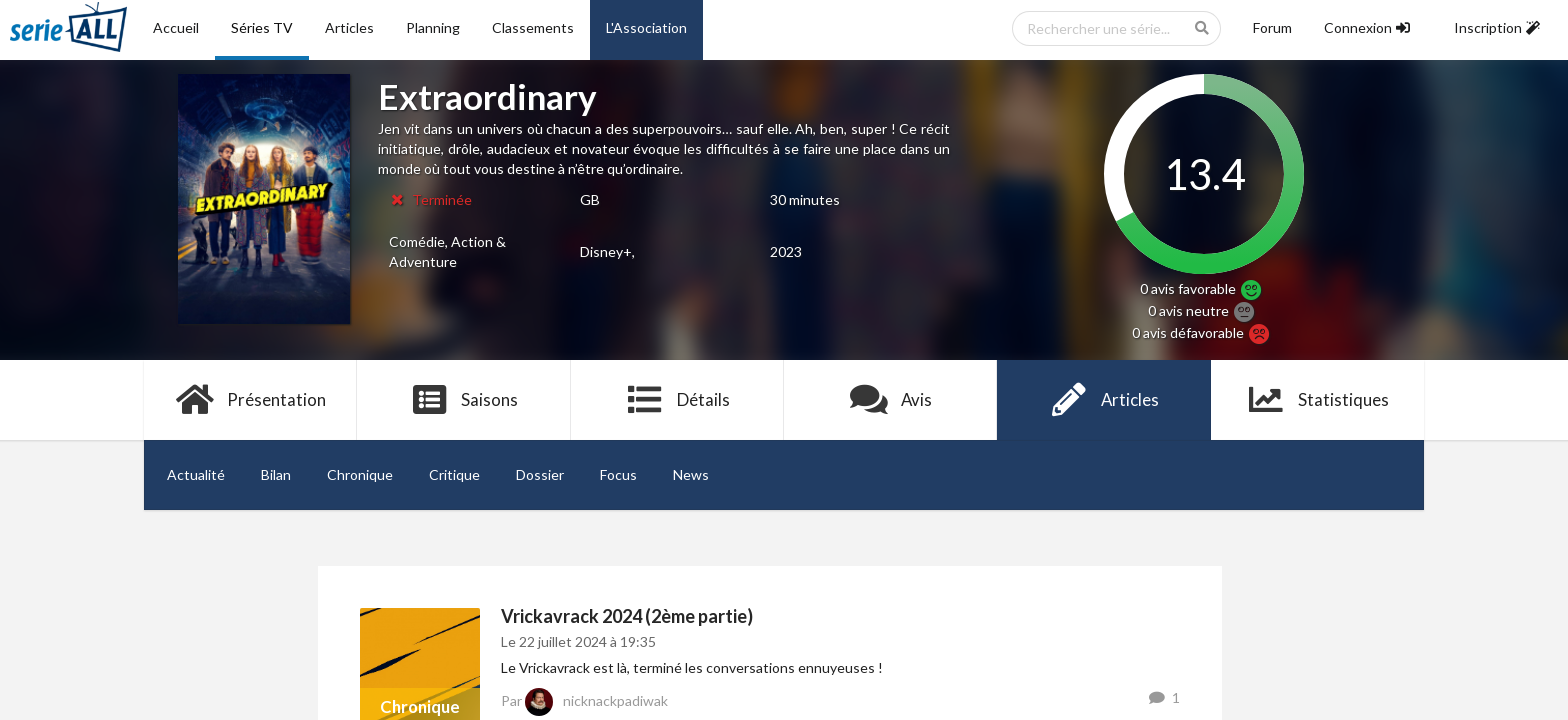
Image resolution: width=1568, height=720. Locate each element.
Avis (890, 400)
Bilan (276, 474)
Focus (618, 474)
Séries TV (262, 27)
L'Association (646, 27)
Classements (533, 27)
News (691, 474)
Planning (433, 27)
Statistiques (1317, 400)
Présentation (250, 400)
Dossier (540, 474)
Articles (349, 27)
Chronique (360, 474)
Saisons (464, 400)
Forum (1272, 27)
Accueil (176, 27)
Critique (454, 474)
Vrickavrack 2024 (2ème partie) (627, 616)
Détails (677, 400)
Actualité (196, 474)
